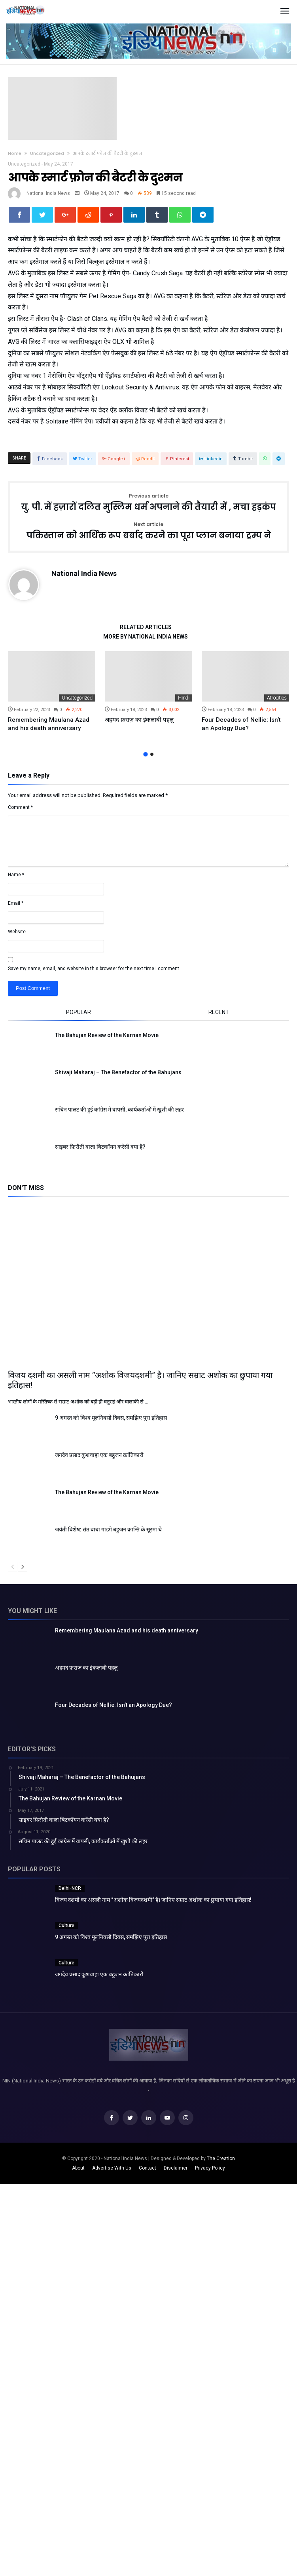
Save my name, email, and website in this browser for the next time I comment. (94, 968)
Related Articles (146, 627)
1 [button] (145, 754)
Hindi (183, 697)
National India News (48, 193)
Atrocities (276, 697)
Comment (20, 807)
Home (14, 153)
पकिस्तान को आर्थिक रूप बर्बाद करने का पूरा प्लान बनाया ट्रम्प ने (148, 531)
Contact (147, 2168)
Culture (66, 1925)
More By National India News (145, 637)
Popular (78, 1012)
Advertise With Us (111, 2168)
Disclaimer (175, 2168)
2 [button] (151, 754)
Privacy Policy (210, 2168)
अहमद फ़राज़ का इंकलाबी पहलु (139, 719)
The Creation (221, 2158)
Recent (218, 1012)
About (78, 2168)
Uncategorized (47, 153)
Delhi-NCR (70, 1888)
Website (17, 931)
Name (16, 874)
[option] (51, 691)
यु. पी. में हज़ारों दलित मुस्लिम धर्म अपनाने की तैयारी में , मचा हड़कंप (148, 503)
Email (15, 903)
